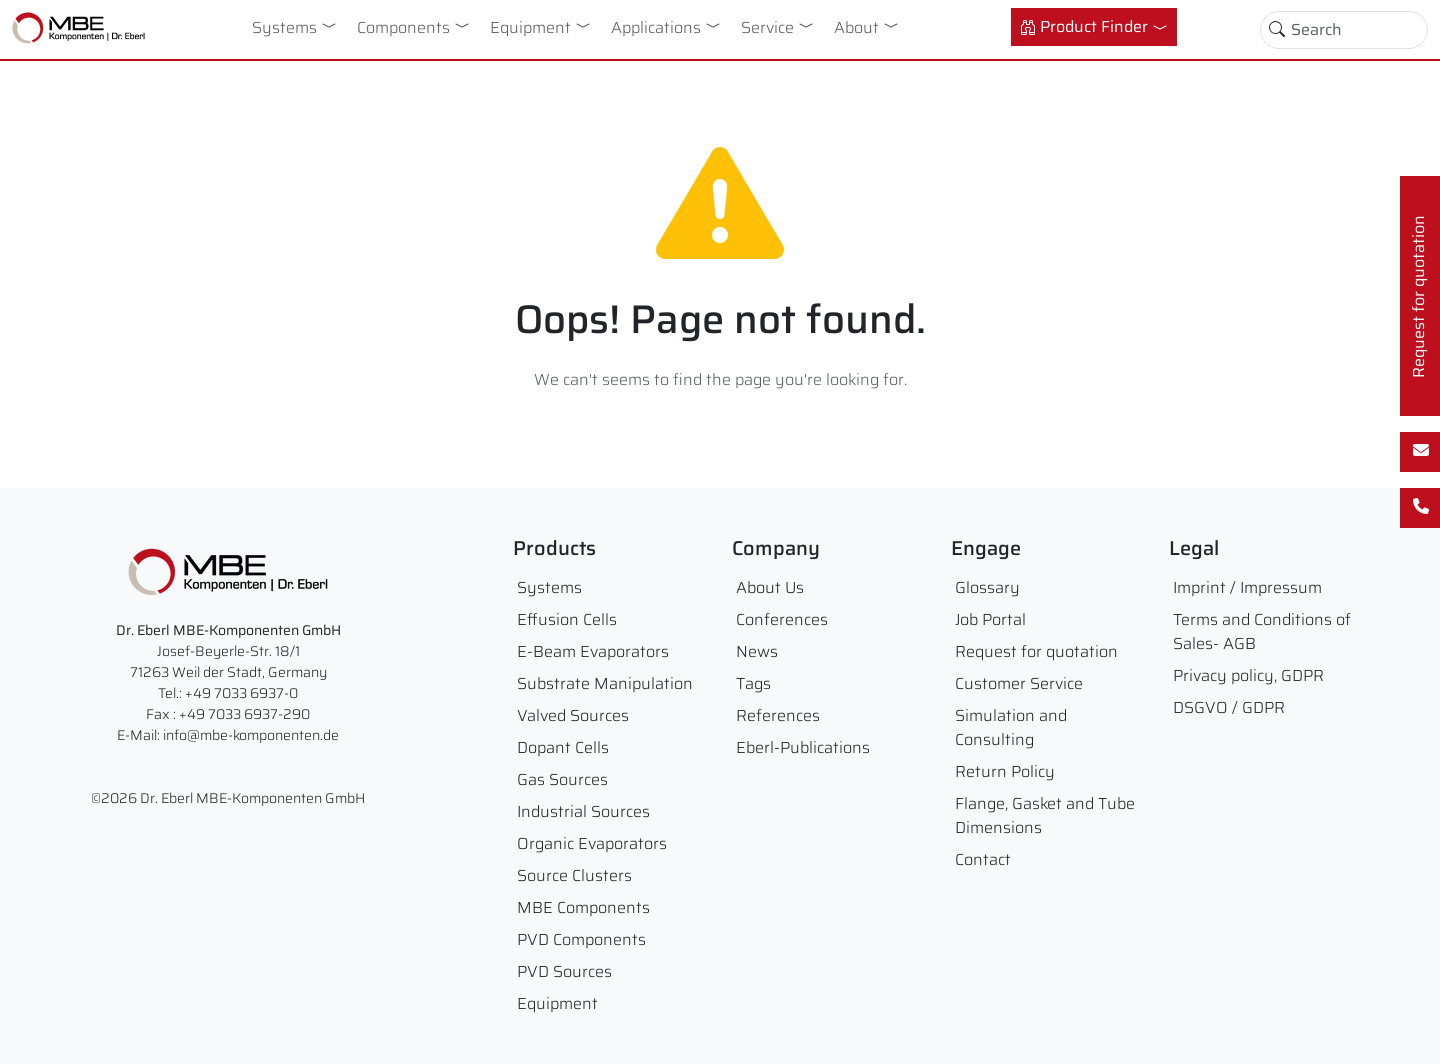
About (856, 27)
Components (403, 27)
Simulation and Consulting (1011, 727)
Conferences (782, 619)
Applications (656, 27)
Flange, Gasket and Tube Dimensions (1045, 815)
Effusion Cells (567, 619)
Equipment (530, 27)
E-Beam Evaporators (593, 651)
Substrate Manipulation (605, 683)
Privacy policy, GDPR (1248, 675)
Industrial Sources (583, 811)
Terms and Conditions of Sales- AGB (1262, 631)
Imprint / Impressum (1247, 587)
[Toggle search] (1277, 30)
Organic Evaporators (592, 843)
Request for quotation (1036, 651)
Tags (753, 683)
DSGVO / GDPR (1229, 707)
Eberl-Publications (803, 747)
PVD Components (581, 939)
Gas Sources (562, 779)
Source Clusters (574, 875)
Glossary (987, 587)
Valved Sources (573, 715)
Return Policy (1005, 771)
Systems (284, 27)
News (757, 651)
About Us (770, 587)
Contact (983, 859)
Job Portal (990, 619)
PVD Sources (564, 971)
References (778, 715)
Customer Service (1019, 683)
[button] (333, 25)
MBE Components (583, 907)
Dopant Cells (563, 747)
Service (767, 27)
